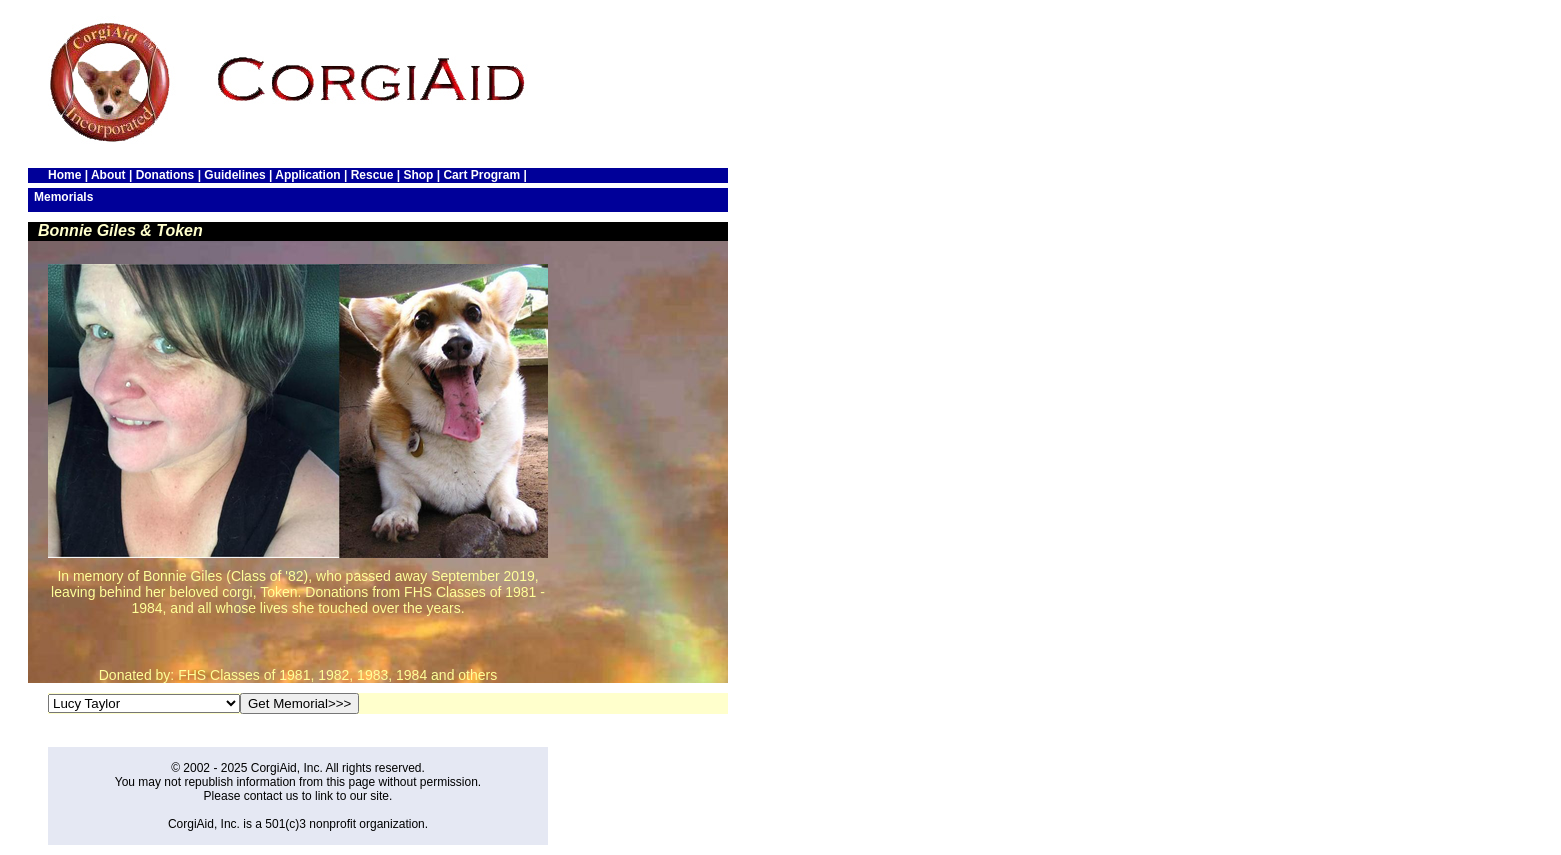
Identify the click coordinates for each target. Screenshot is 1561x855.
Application (307, 175)
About (108, 175)
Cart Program (481, 175)
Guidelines (234, 175)
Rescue (372, 175)
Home (64, 175)
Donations (165, 175)
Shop (418, 175)
